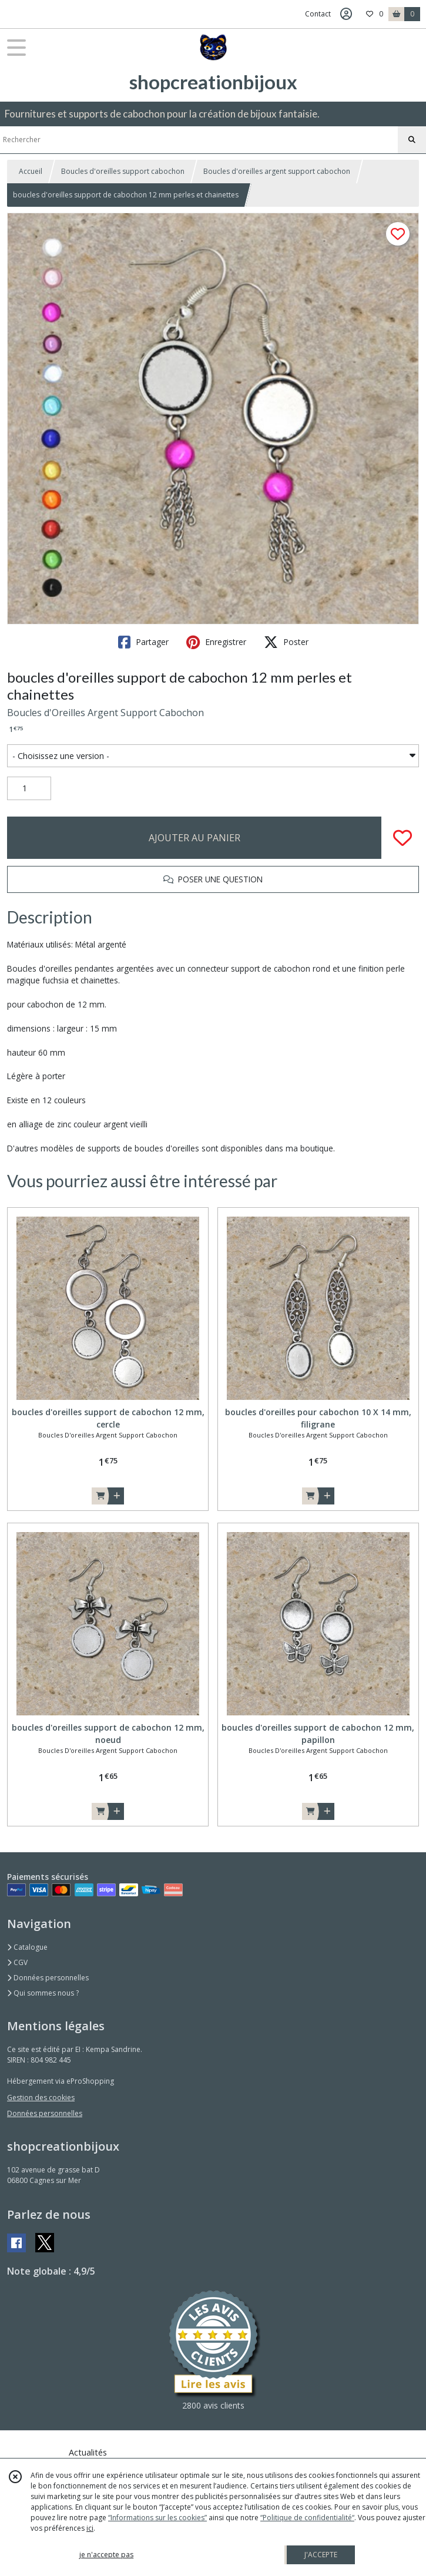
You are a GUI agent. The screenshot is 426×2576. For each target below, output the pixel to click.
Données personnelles (48, 1978)
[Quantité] (29, 788)
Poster (286, 642)
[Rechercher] (412, 139)
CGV (17, 1962)
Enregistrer (216, 642)
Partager (143, 642)
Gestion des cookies (41, 2098)
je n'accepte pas (106, 2555)
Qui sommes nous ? (43, 1993)
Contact (318, 14)
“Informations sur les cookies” (157, 2518)
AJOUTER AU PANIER (194, 837)
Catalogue (27, 1947)
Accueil (30, 171)
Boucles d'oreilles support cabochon (123, 171)
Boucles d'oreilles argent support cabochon (276, 171)
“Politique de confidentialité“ (307, 2518)
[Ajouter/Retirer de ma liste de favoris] (402, 837)
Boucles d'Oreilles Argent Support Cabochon (105, 712)
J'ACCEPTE (320, 2555)
